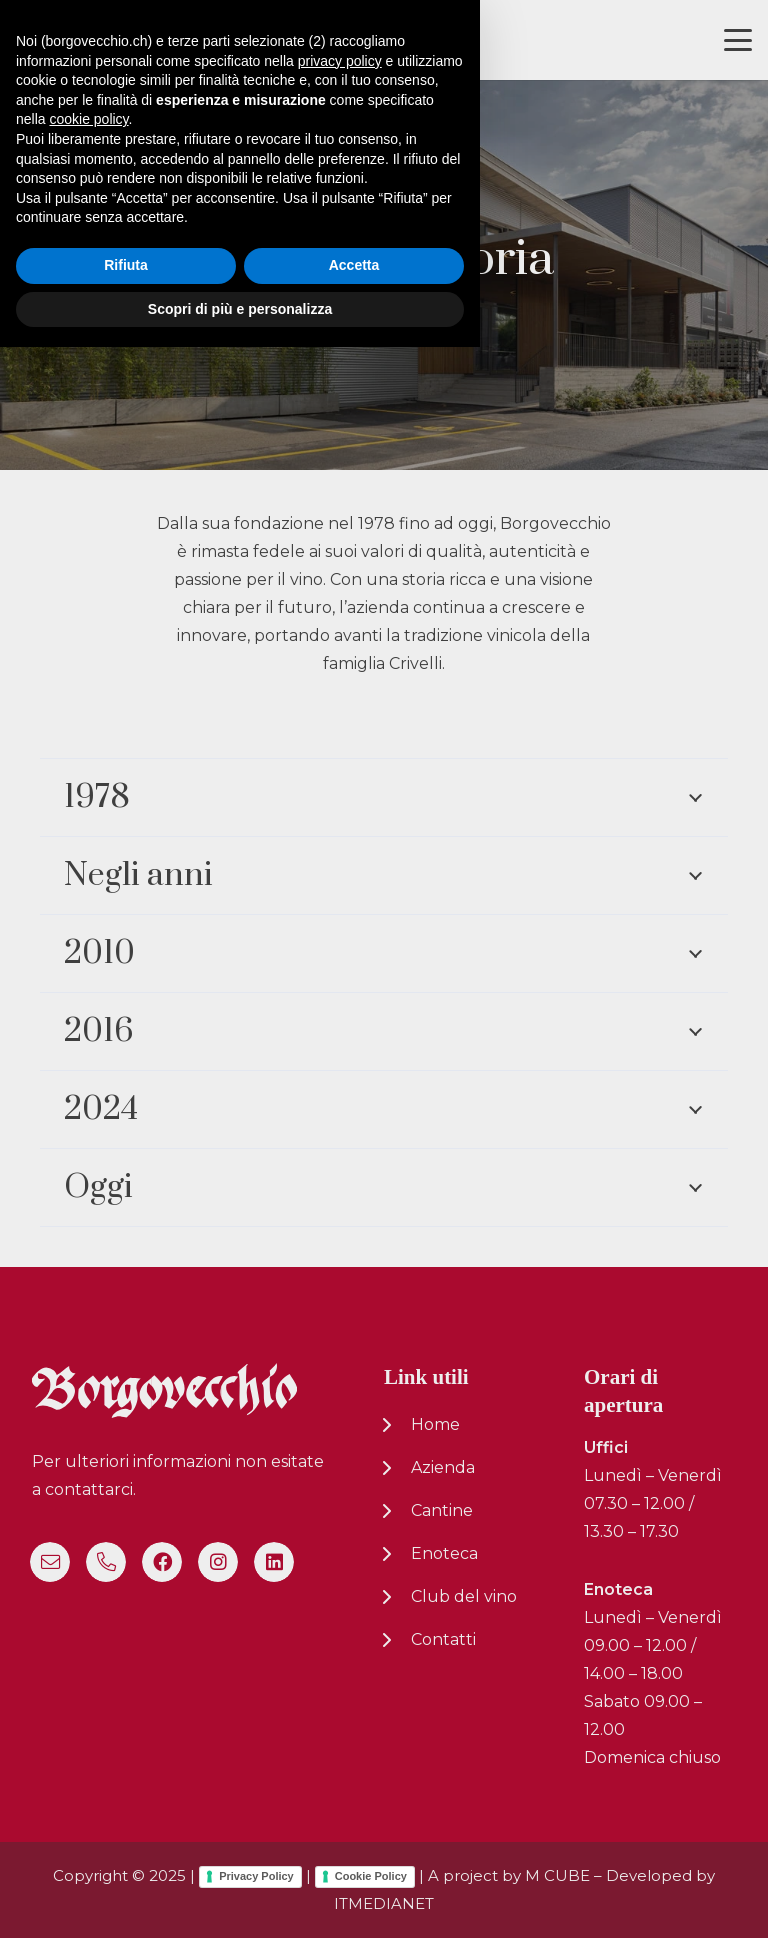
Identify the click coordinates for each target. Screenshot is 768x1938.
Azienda (443, 1467)
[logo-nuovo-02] (76, 40)
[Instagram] (218, 1562)
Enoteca (444, 1553)
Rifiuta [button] (126, 1856)
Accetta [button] (354, 1856)
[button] (738, 40)
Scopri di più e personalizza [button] (240, 1899)
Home (435, 1424)
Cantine (442, 1510)
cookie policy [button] (88, 1710)
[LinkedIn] (274, 1562)
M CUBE (557, 1875)
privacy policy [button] (340, 1651)
